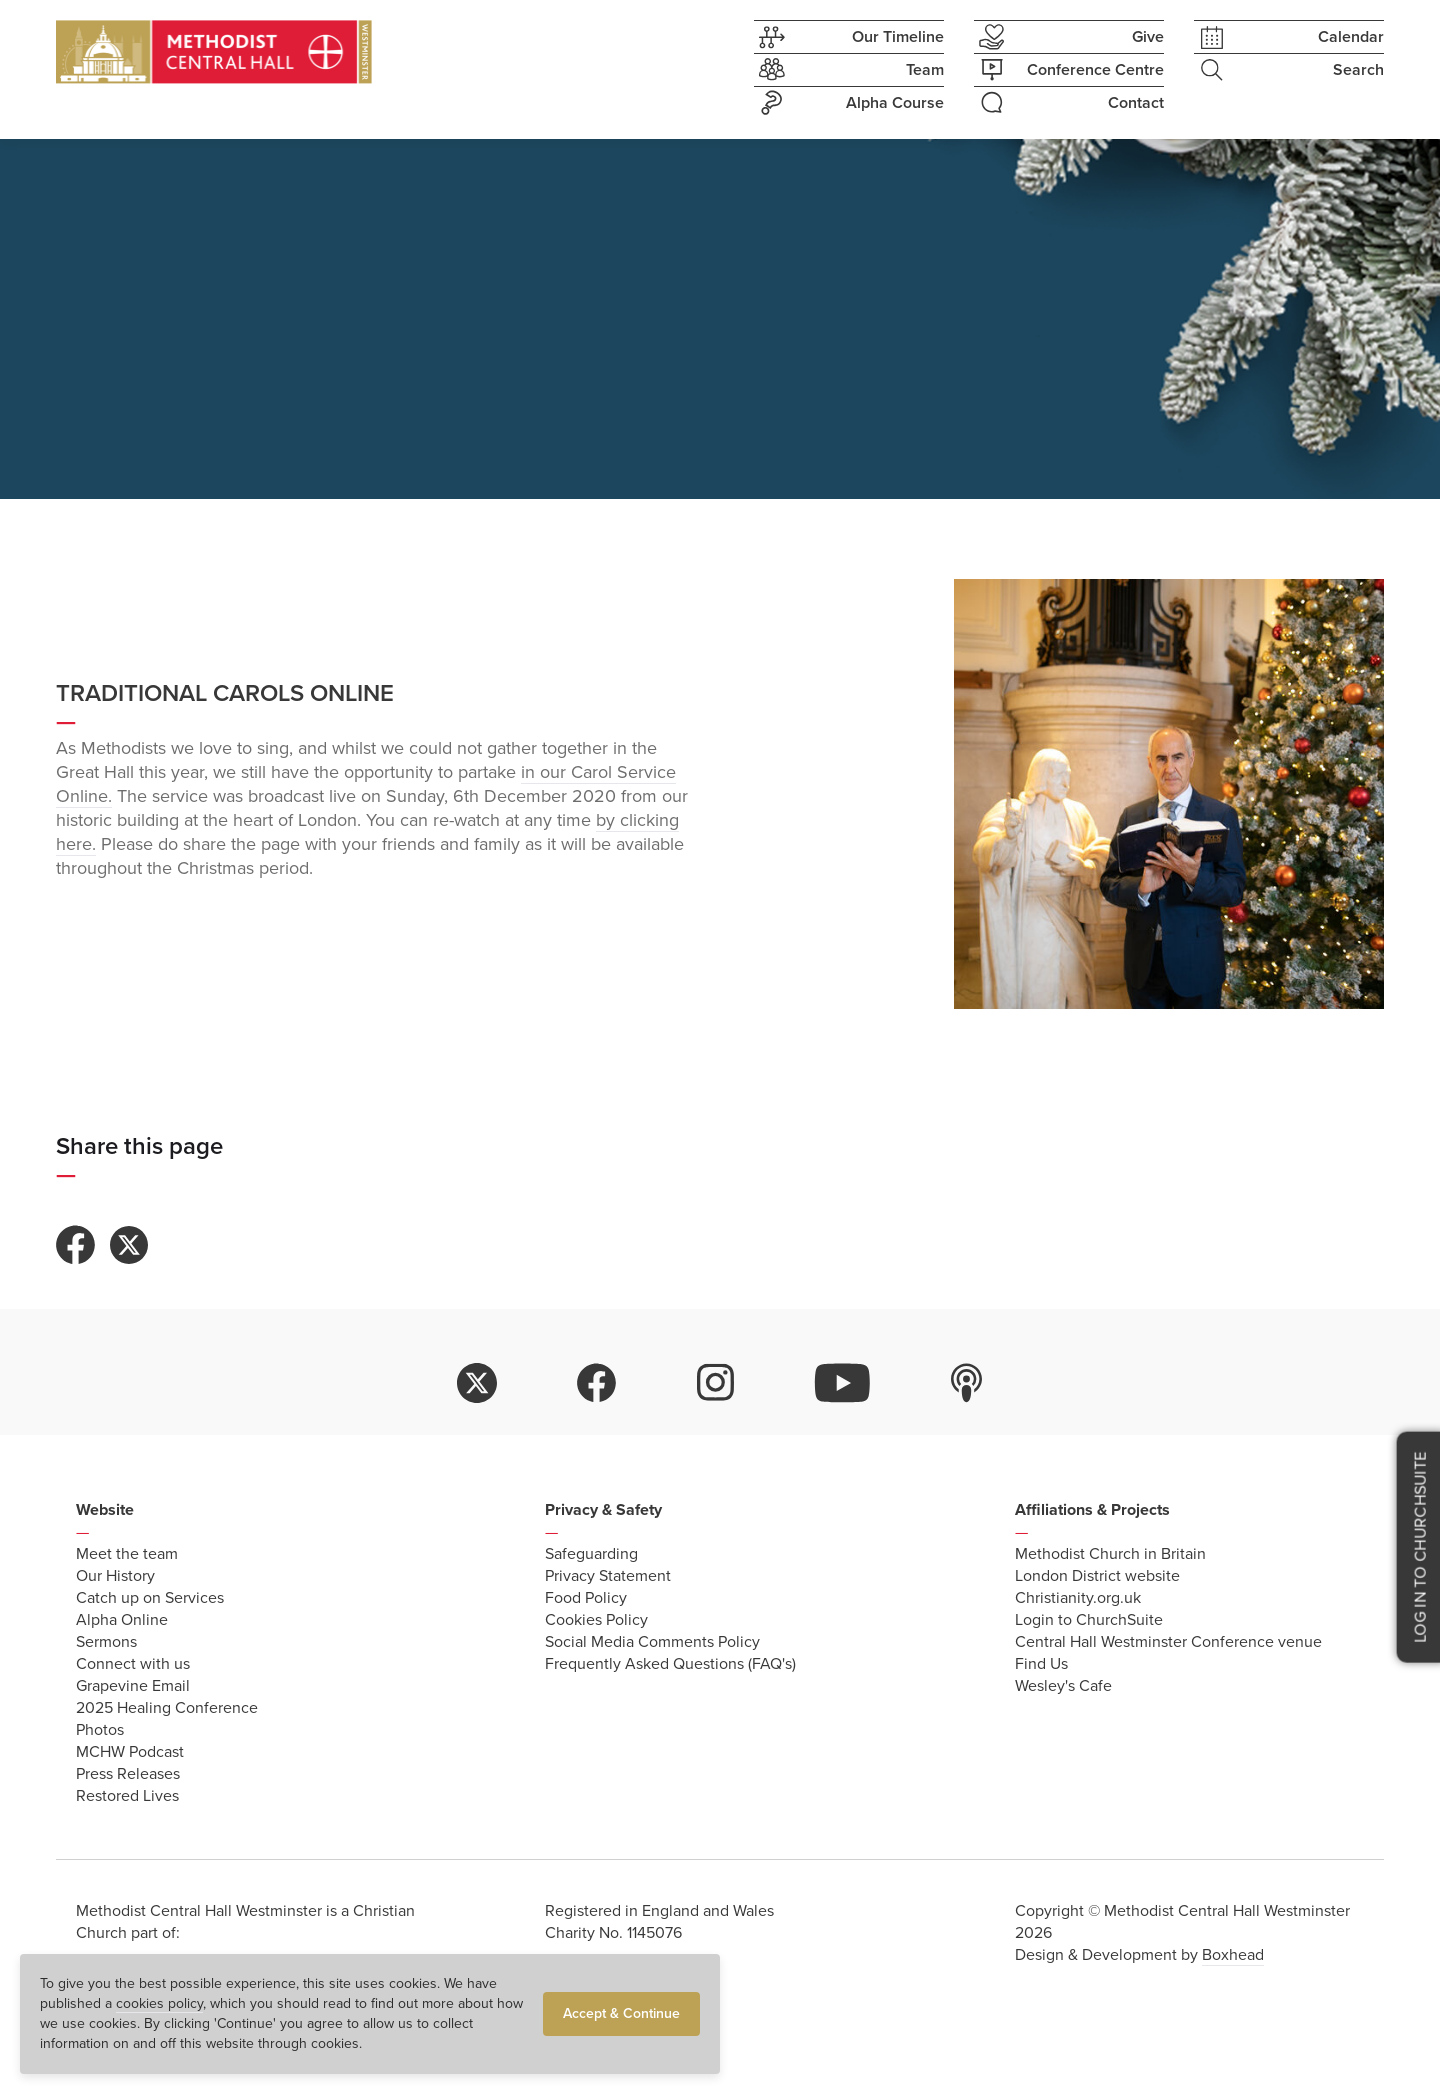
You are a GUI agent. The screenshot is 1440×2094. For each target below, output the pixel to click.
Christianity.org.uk (1078, 1598)
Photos (100, 1730)
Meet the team (127, 1554)
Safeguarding (591, 1554)
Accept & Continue (621, 2013)
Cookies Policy (596, 1620)
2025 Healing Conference (167, 1708)
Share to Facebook (76, 1245)
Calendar (1289, 37)
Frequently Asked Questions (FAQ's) (670, 1664)
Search (1289, 70)
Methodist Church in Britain (1110, 1554)
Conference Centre (1069, 70)
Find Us (1041, 1664)
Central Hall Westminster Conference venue (1168, 1642)
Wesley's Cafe (1063, 1686)
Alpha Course (849, 103)
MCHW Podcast (130, 1752)
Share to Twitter (129, 1245)
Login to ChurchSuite (1089, 1620)
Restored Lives (127, 1796)
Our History (115, 1576)
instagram (716, 1383)
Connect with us (133, 1664)
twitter (477, 1383)
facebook (597, 1383)
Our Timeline (849, 37)
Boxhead (1233, 1955)
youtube (842, 1383)
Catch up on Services (150, 1598)
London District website (1097, 1576)
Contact (1069, 102)
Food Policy (586, 1598)
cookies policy (159, 2003)
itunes (967, 1383)
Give (1069, 37)
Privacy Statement (608, 1576)
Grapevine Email (133, 1686)
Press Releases (128, 1774)
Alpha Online (122, 1620)
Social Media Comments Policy (652, 1642)
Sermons (106, 1642)
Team (849, 70)
